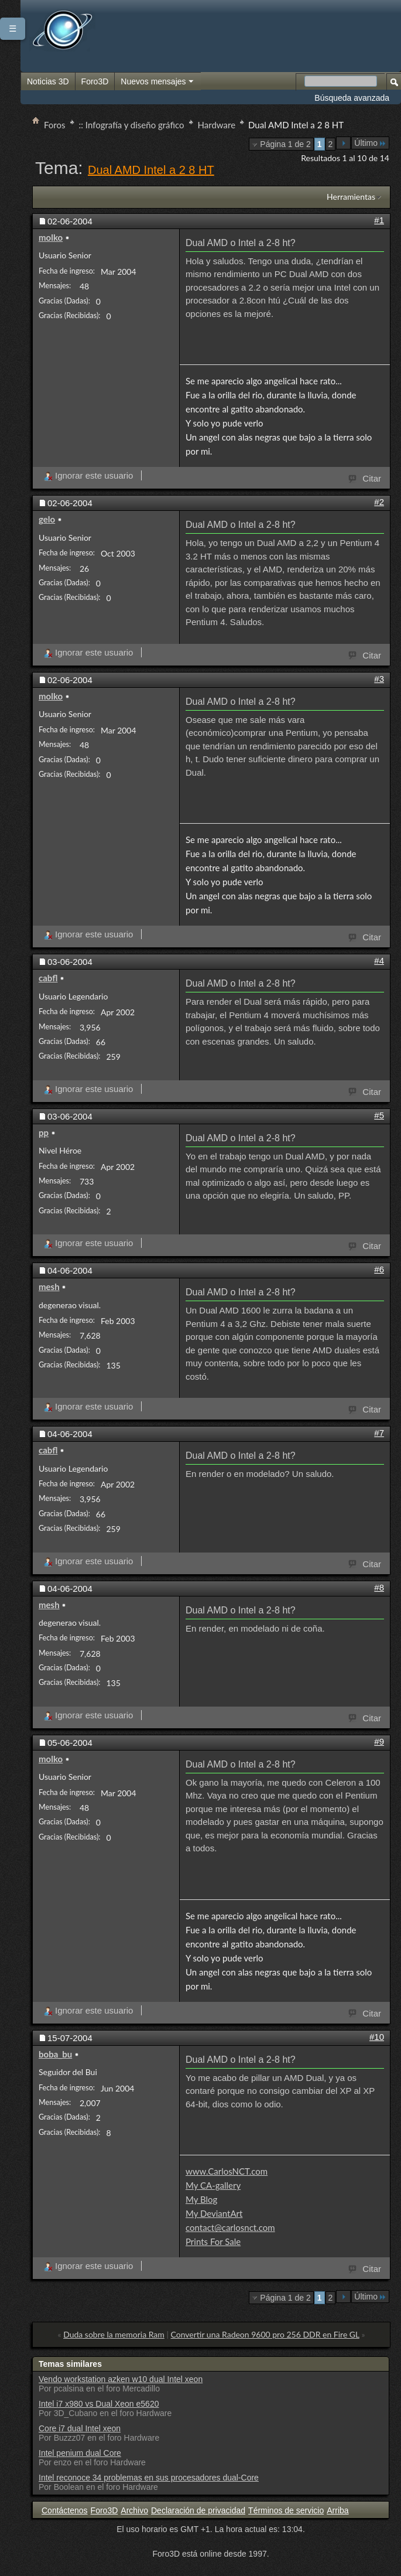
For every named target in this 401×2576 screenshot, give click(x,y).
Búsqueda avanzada (351, 98)
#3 (379, 679)
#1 (379, 220)
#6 (379, 1269)
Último (370, 143)
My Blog (201, 2199)
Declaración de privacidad (198, 2510)
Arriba (337, 2510)
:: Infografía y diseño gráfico (131, 125)
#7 (379, 1433)
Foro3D (95, 81)
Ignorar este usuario (88, 475)
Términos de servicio (286, 2510)
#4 (379, 960)
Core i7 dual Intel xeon (80, 2428)
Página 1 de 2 (285, 144)
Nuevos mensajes (157, 82)
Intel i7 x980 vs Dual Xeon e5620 (99, 2403)
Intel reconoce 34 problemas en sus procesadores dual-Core (149, 2477)
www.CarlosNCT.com (227, 2171)
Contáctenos (65, 2510)
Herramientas (351, 197)
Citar (365, 477)
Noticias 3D (48, 81)
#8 (379, 1587)
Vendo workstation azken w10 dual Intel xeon (121, 2379)
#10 (376, 2037)
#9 (379, 1741)
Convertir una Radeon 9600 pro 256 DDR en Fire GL (265, 2334)
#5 (379, 1115)
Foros (55, 125)
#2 (379, 502)
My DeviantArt (214, 2213)
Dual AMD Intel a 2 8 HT (151, 169)
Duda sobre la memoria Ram (113, 2334)
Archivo (134, 2510)
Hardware (216, 125)
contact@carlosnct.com (230, 2227)
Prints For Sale (213, 2241)
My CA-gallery (213, 2185)
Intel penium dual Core (80, 2453)
